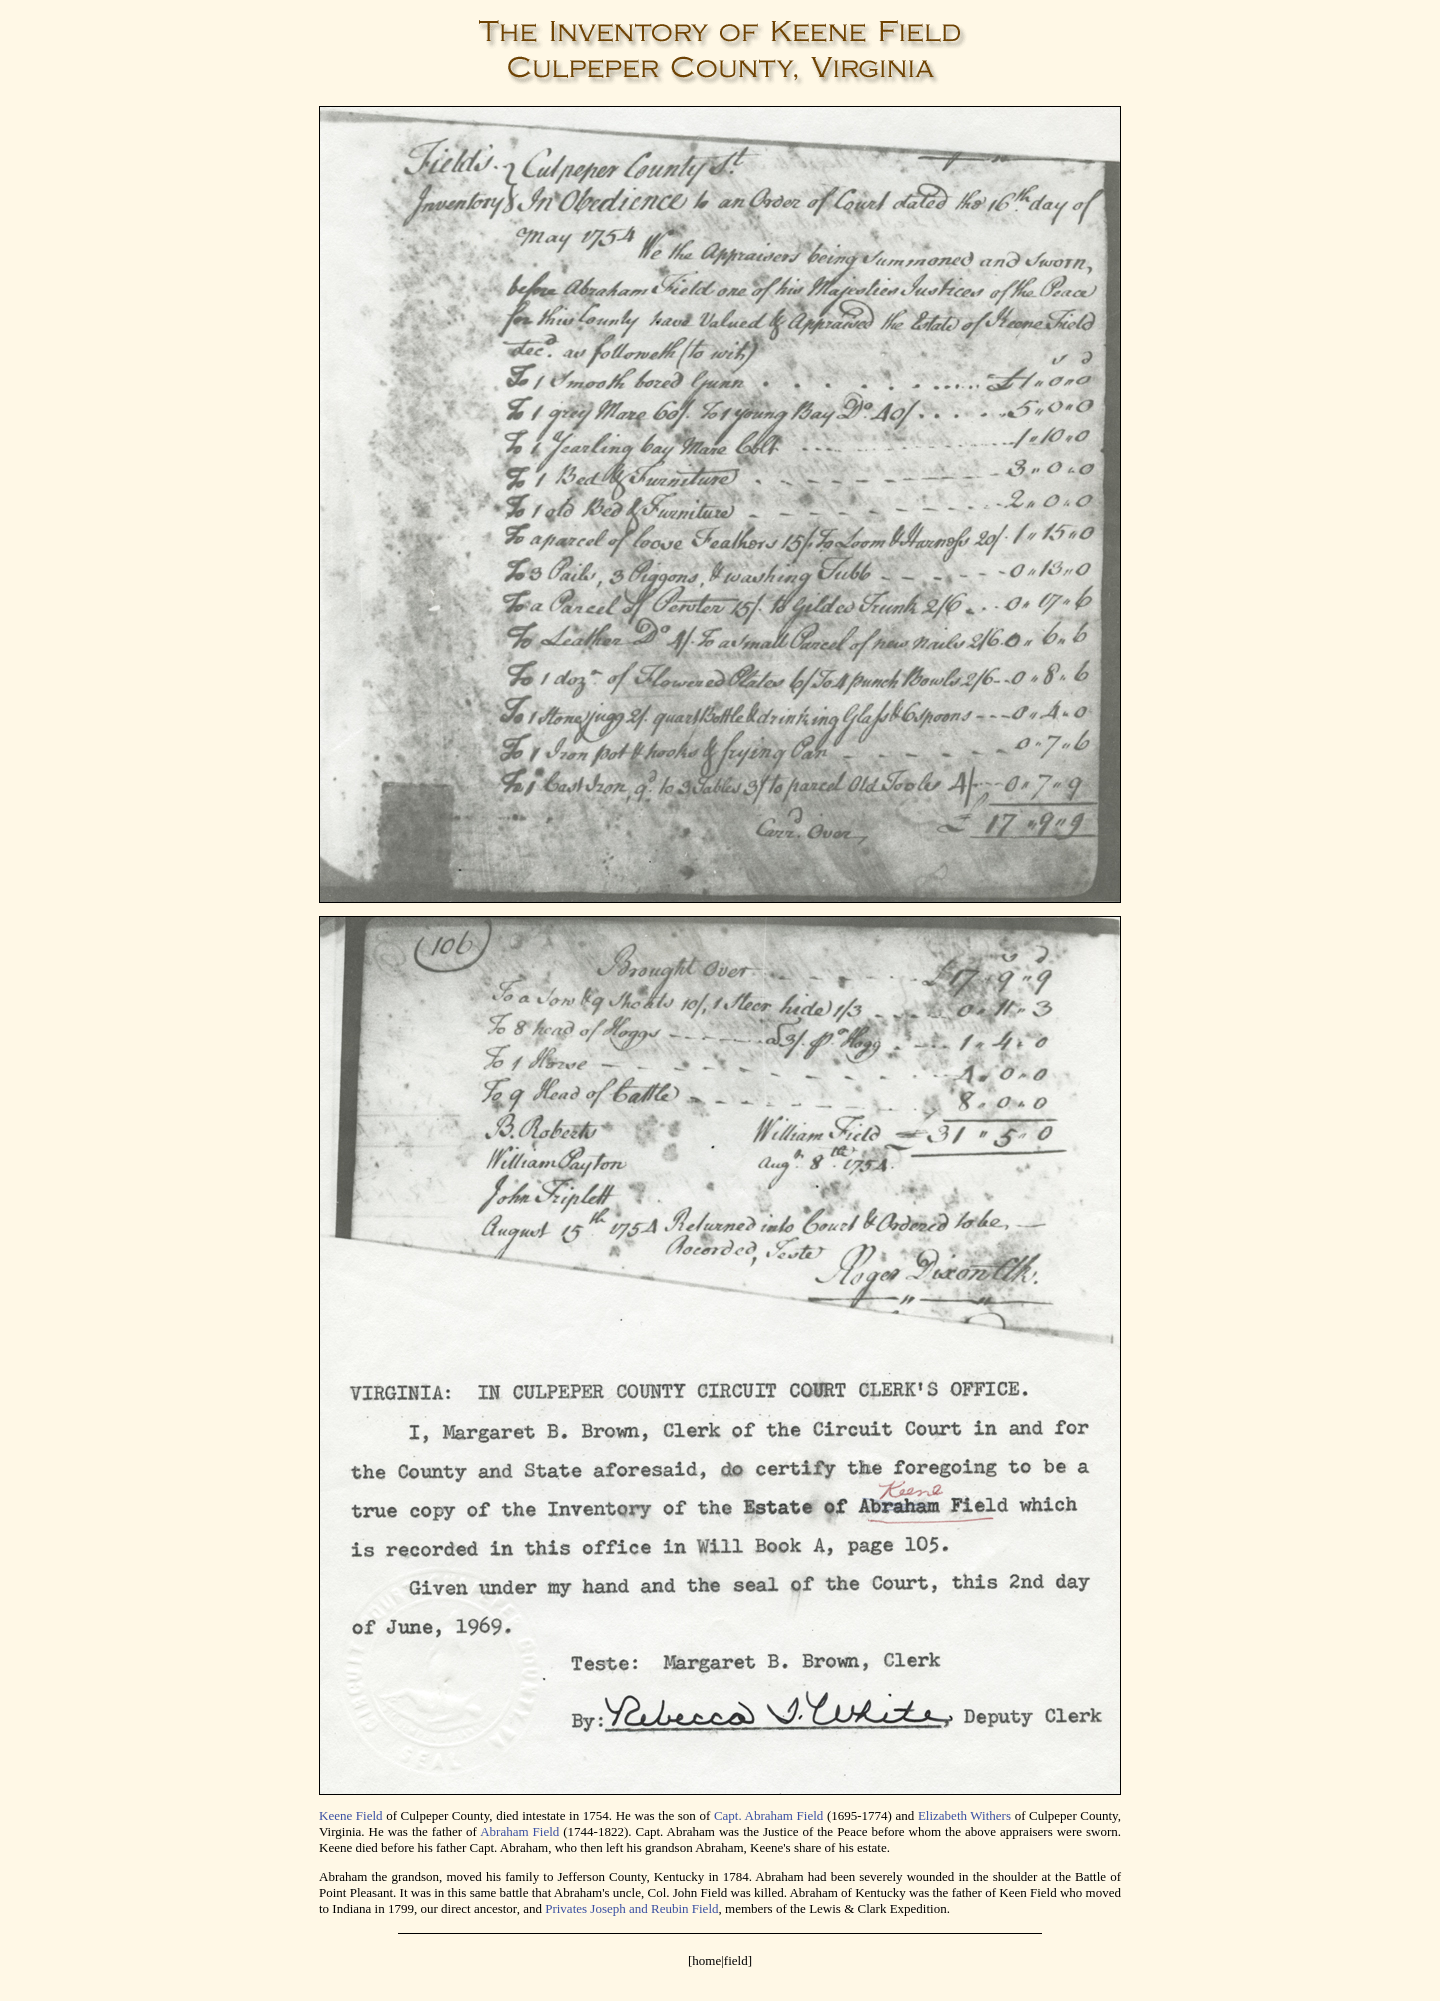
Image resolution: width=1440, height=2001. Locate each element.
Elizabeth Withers (964, 1815)
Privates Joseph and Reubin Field (631, 1908)
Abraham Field (519, 1831)
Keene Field (351, 1815)
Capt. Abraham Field (768, 1815)
